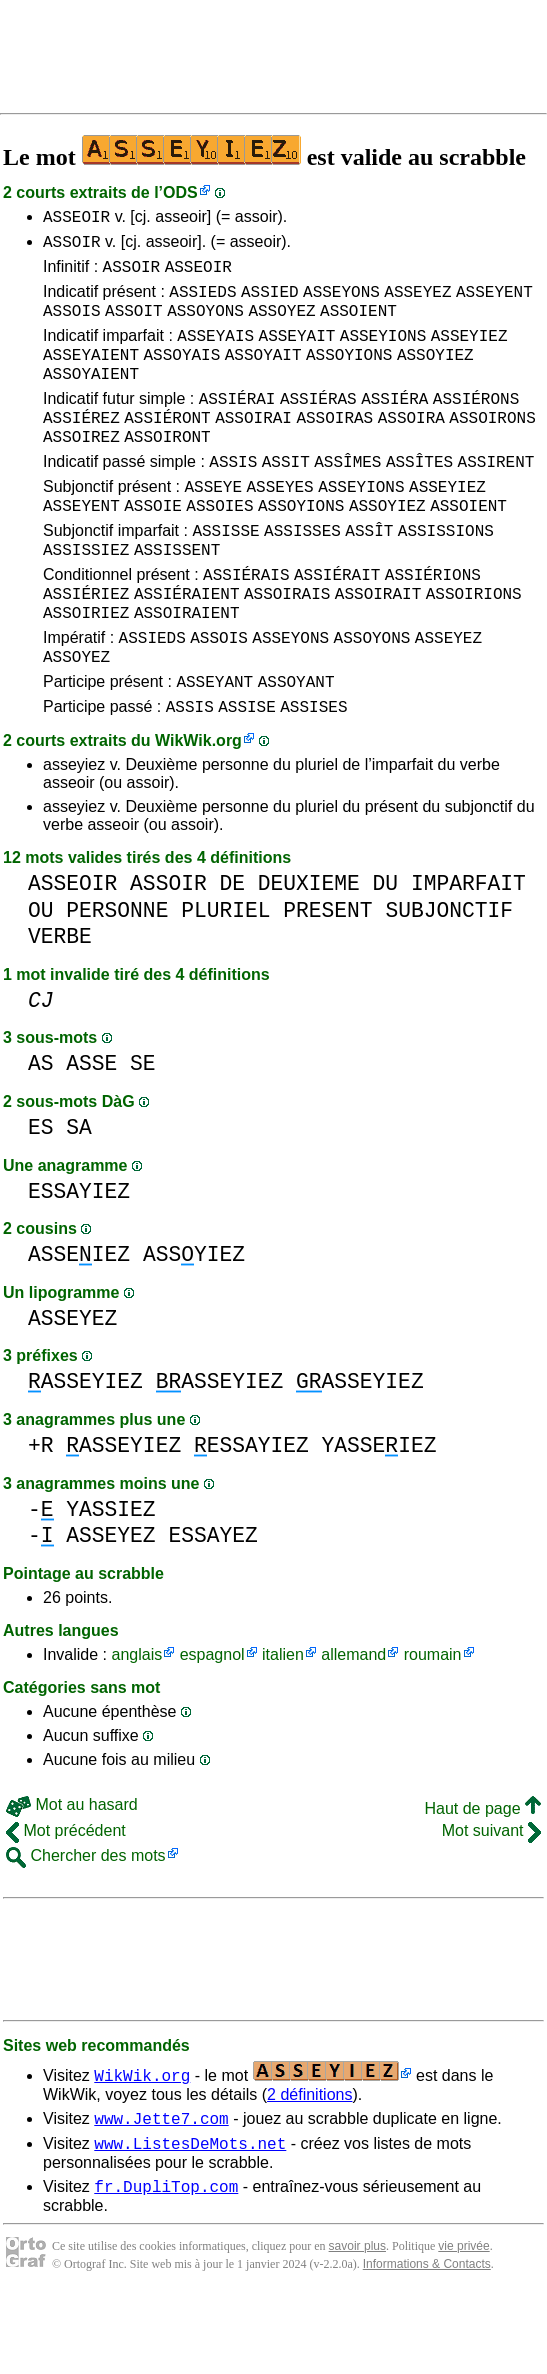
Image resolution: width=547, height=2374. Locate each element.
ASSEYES (279, 525)
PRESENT (327, 979)
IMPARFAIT (468, 952)
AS (41, 1132)
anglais (136, 1723)
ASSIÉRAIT (337, 625)
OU (41, 979)
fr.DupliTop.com (166, 2264)
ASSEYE (213, 525)
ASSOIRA (411, 447)
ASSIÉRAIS (246, 625)
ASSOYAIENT (91, 397)
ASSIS (233, 497)
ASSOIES (219, 547)
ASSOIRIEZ (86, 669)
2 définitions (309, 2163)
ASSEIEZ (79, 1323)
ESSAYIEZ (79, 1260)
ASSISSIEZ (86, 597)
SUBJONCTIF (449, 979)
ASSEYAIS (215, 353)
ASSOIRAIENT (187, 669)
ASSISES (313, 775)
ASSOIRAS (334, 447)
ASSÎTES (419, 497)
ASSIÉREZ (81, 447)
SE (143, 1132)
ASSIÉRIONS (433, 625)
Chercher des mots (86, 1924)
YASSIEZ (110, 1578)
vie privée (463, 2324)
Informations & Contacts (427, 2342)
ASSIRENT (496, 497)
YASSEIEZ (379, 1514)
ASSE (91, 1132)
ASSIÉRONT (167, 447)
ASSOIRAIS (287, 647)
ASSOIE (153, 547)
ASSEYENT (494, 303)
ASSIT (286, 497)
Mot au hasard (72, 1873)
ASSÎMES (347, 497)
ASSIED (270, 303)
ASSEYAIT (297, 353)
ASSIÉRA (394, 425)
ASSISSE (225, 575)
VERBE (60, 1005)
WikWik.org (198, 809)
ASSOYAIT (263, 375)
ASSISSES (302, 575)
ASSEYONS (341, 303)
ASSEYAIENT (91, 375)
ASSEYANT (214, 747)
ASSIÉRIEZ (86, 647)
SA (79, 1196)
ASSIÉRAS (318, 425)
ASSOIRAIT (378, 647)
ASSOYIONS (349, 375)
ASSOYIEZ (435, 375)
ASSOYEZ (281, 325)
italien (283, 1723)
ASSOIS (72, 325)
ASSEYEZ (417, 303)
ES (41, 1196)
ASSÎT (369, 575)
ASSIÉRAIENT (187, 647)
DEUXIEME (309, 952)
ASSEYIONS (383, 353)
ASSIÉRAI (237, 425)
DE (232, 952)
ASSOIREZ (81, 469)
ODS (180, 192)
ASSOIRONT (167, 469)
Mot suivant (491, 1899)
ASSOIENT (358, 325)
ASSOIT (134, 325)
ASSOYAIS (181, 375)
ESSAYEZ (212, 1604)
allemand (353, 1723)
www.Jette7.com (161, 2190)
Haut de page (482, 1877)
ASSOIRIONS (474, 647)
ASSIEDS (202, 303)
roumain (433, 1723)
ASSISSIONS (446, 575)
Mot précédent (66, 1899)
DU (386, 952)
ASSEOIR (76, 219)
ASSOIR (72, 247)
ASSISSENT (177, 597)
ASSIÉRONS (476, 425)
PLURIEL (225, 979)
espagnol (212, 1723)
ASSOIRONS (492, 447)
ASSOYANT (296, 747)
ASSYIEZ (194, 1323)
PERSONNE (117, 979)
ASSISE (247, 775)
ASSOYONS (205, 325)
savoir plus (357, 2324)
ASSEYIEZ (469, 353)
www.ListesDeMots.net (190, 2218)
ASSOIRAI (253, 447)
